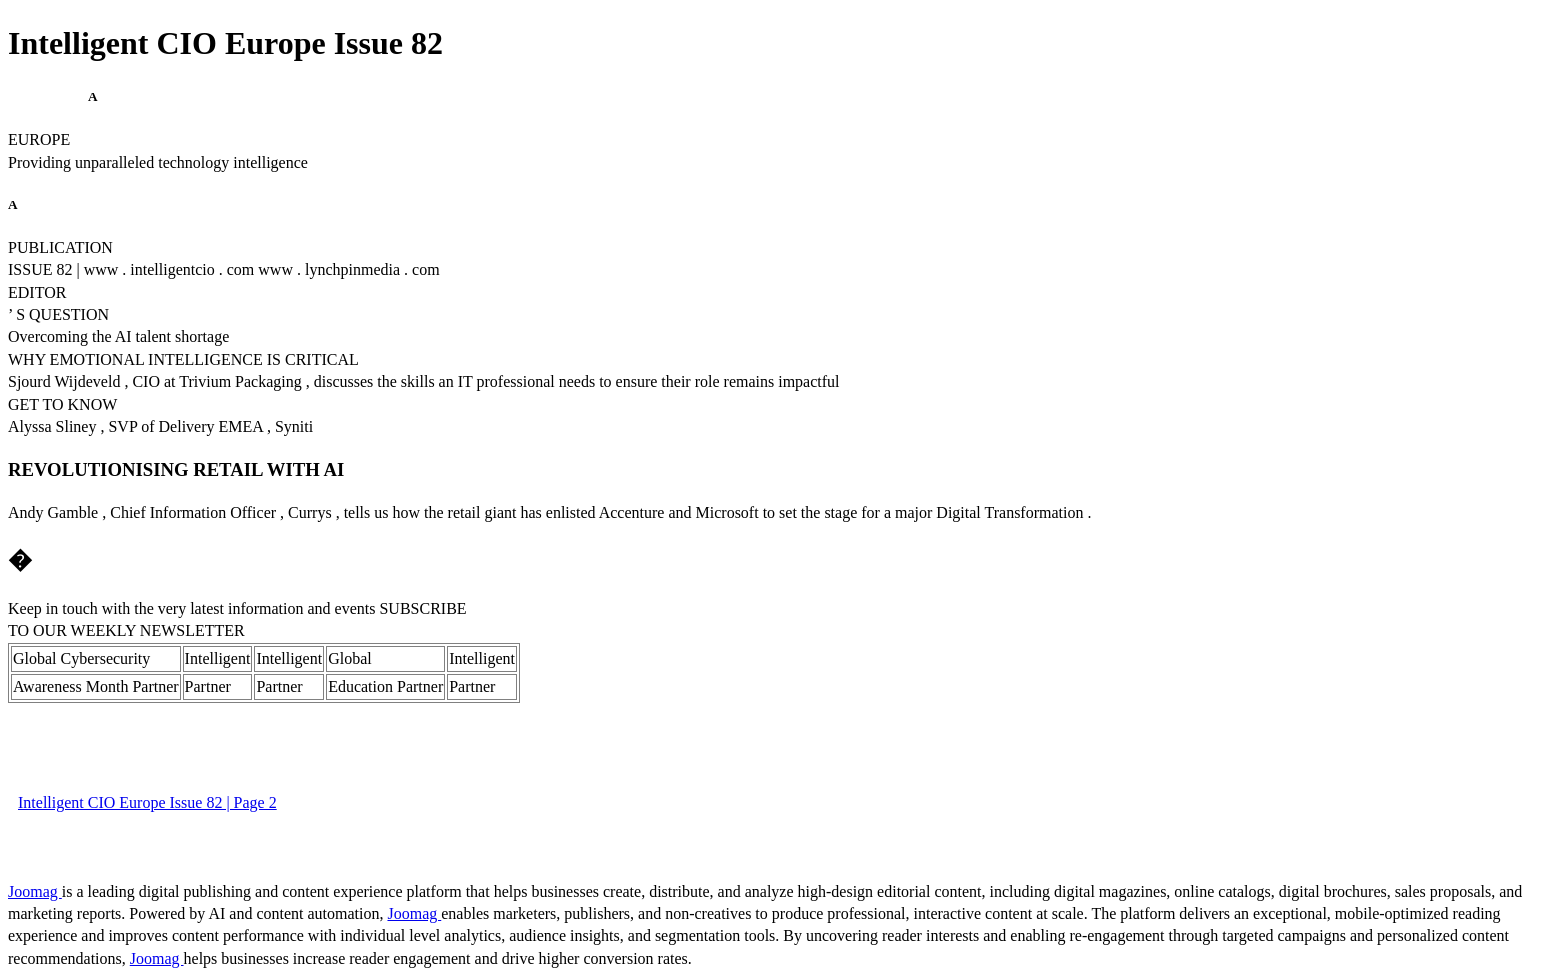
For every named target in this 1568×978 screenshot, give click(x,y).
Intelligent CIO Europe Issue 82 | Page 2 (147, 802)
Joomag (35, 891)
